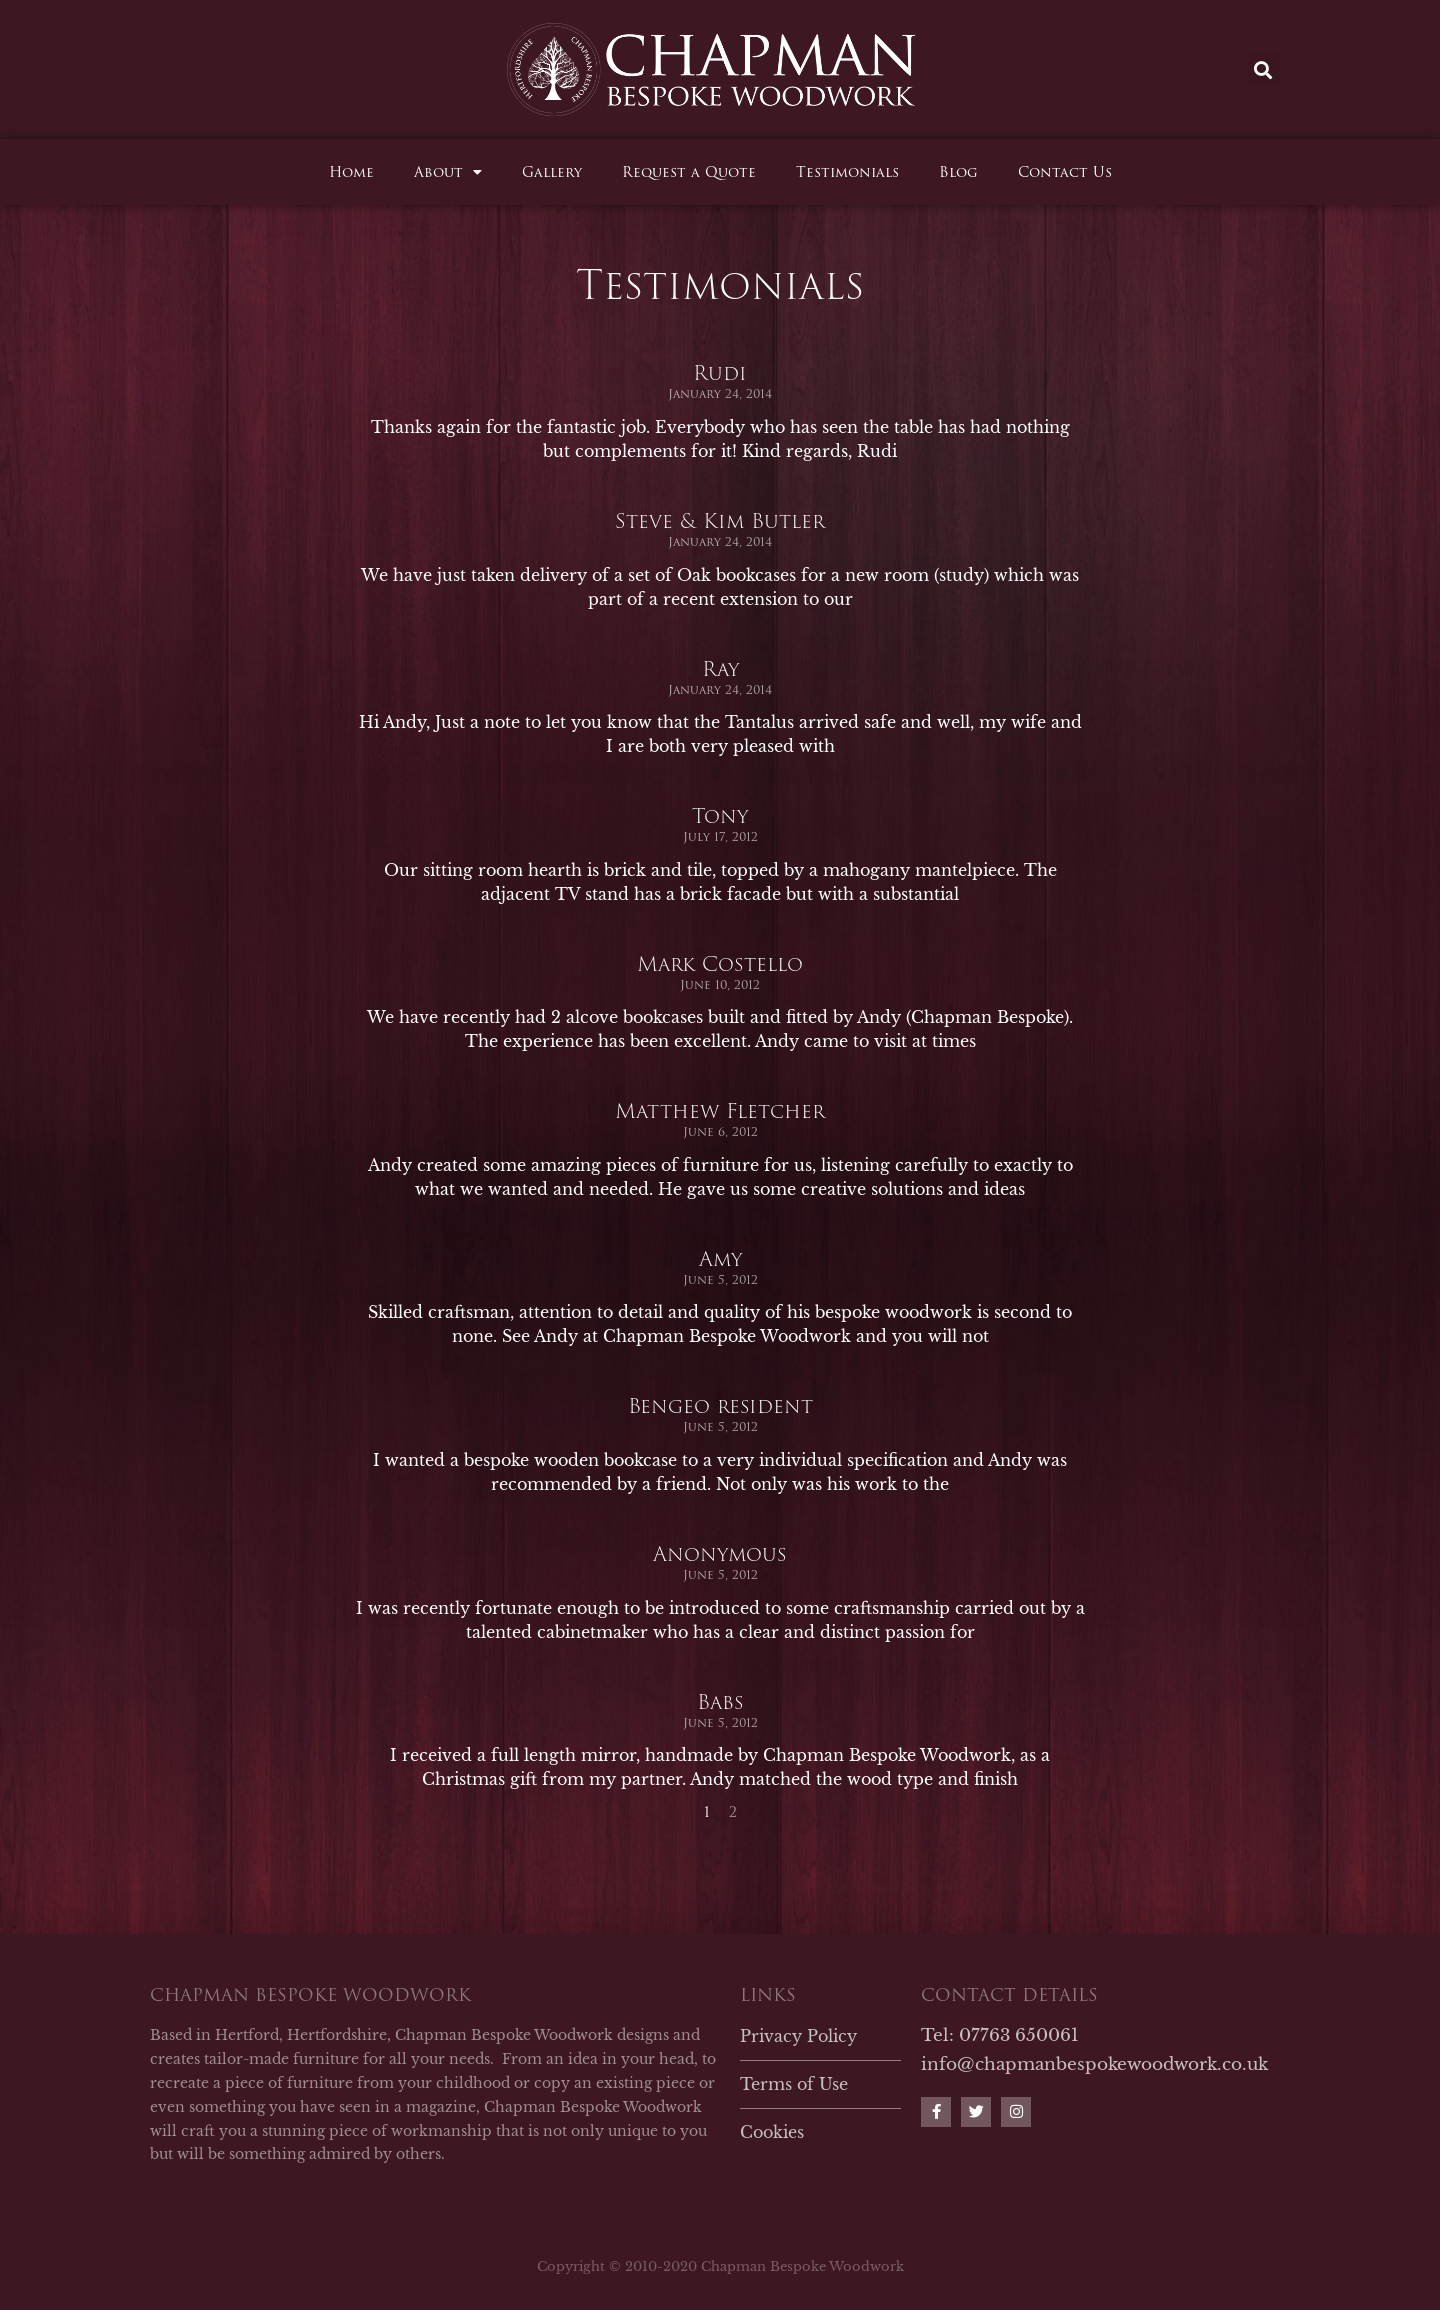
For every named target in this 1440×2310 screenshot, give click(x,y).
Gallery (552, 172)
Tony (720, 870)
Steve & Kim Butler (720, 575)
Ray (720, 723)
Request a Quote (689, 172)
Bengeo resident (720, 1461)
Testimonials (847, 172)
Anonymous (720, 1608)
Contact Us (1065, 172)
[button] (1263, 69)
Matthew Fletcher (720, 1166)
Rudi (720, 428)
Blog (958, 172)
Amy (720, 1313)
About (448, 172)
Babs (720, 1756)
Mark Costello (720, 1018)
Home (351, 172)
